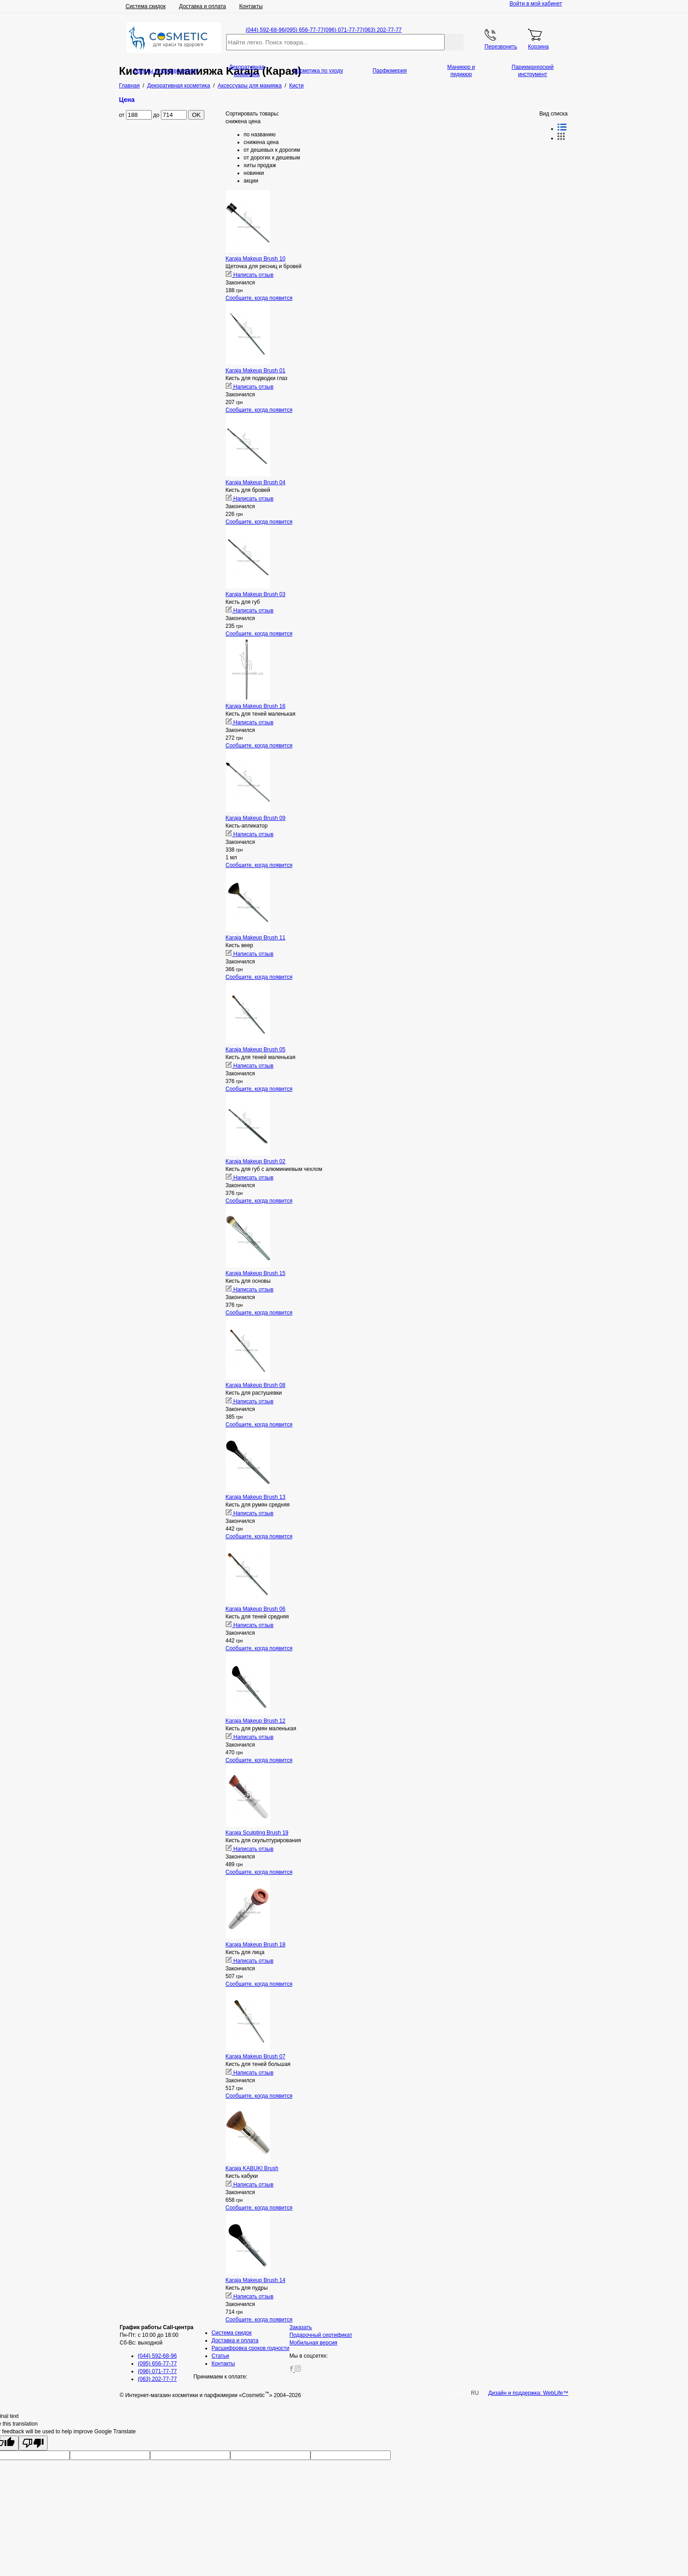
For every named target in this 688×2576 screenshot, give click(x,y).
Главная (129, 85)
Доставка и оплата (202, 6)
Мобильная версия (314, 2343)
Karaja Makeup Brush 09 (256, 818)
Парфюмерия (390, 70)
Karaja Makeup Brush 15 (256, 1273)
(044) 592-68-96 (265, 30)
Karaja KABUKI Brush (252, 2168)
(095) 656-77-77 (304, 30)
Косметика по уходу (318, 70)
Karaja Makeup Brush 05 (256, 1049)
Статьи (220, 2356)
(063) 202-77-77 (382, 30)
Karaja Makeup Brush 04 (256, 482)
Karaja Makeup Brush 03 (256, 594)
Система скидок (146, 6)
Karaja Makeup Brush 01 (256, 370)
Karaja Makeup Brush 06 (256, 1609)
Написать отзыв (250, 275)
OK (196, 114)
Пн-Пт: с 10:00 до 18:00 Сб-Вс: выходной (157, 2335)
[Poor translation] (33, 2443)
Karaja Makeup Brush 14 (256, 2280)
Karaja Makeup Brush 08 (256, 1385)
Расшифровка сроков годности (251, 2348)
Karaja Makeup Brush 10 (256, 258)
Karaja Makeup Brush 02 (256, 1161)
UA (458, 2393)
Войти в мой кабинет (535, 3)
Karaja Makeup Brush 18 (256, 1944)
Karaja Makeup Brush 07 (256, 2056)
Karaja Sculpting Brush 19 (257, 1833)
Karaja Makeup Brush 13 (256, 1497)
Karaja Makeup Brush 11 (256, 937)
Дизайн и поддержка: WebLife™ (528, 2393)
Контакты (251, 6)
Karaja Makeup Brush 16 (256, 706)
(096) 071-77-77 (343, 30)
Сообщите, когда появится (259, 298)
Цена (127, 99)
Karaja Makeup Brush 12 (256, 1721)
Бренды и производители (165, 70)
